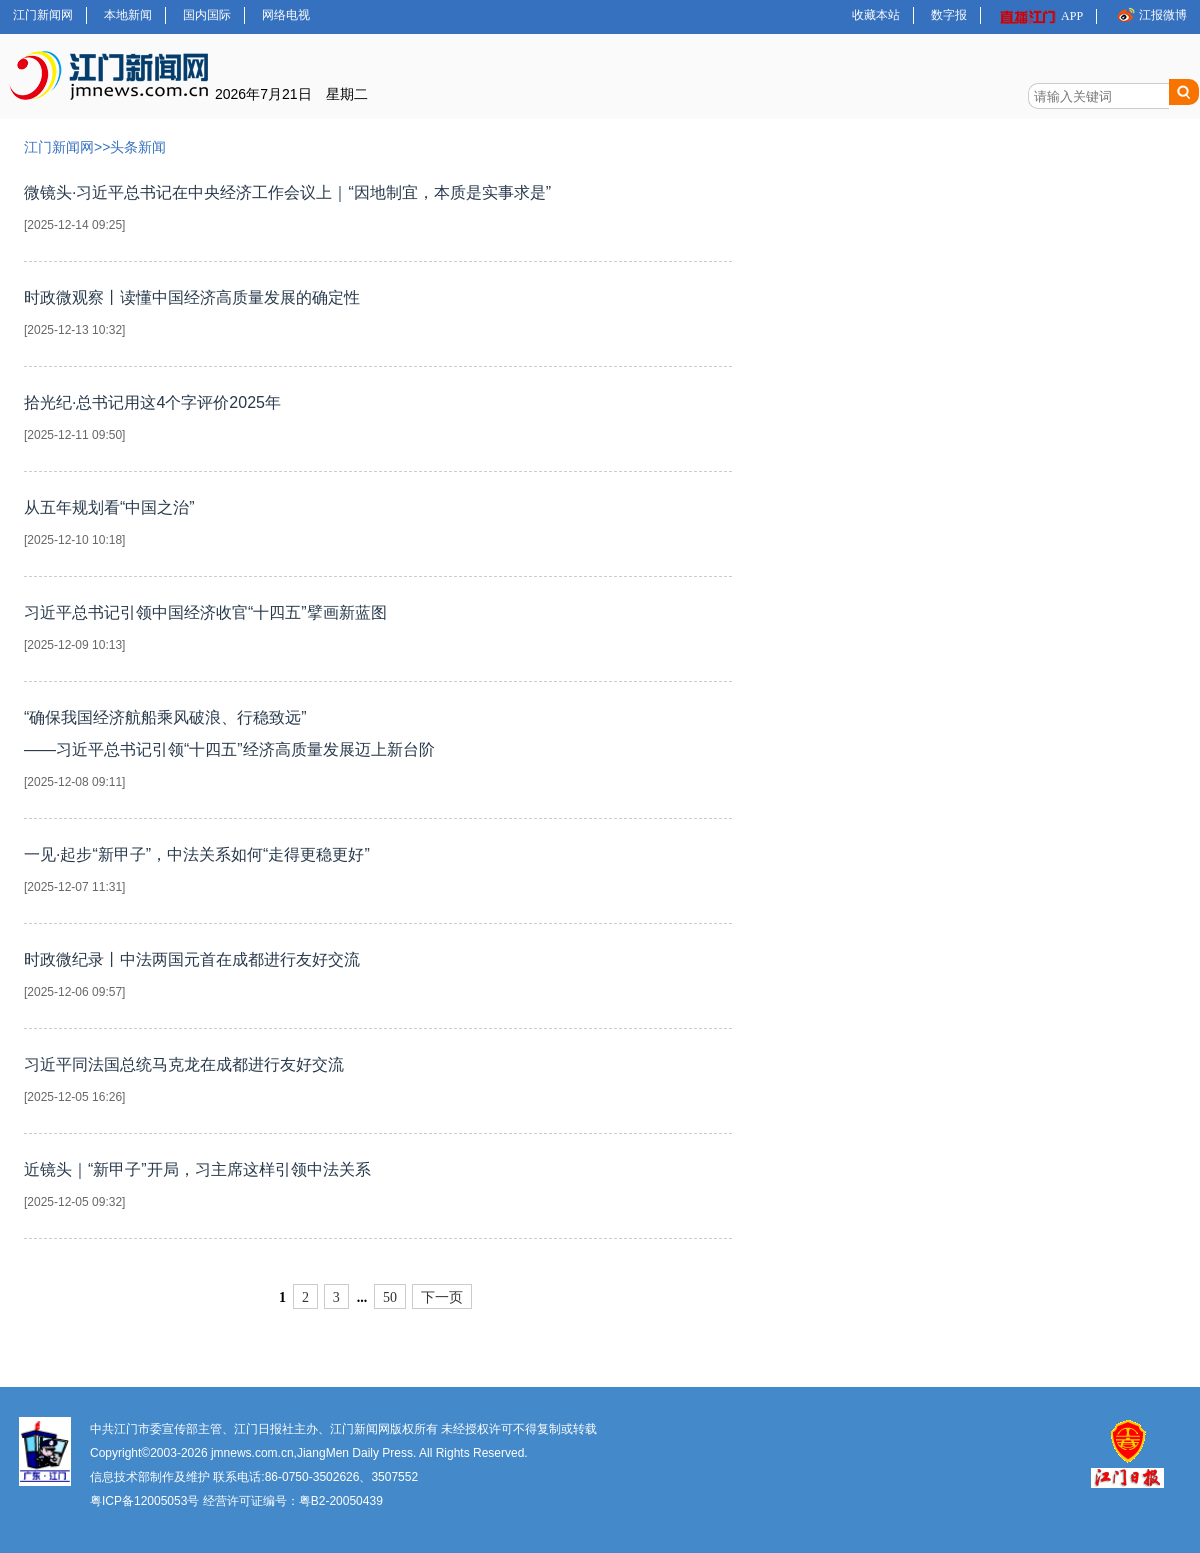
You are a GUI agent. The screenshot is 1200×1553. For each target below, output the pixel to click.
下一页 (442, 1297)
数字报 (949, 15)
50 (390, 1297)
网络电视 (286, 15)
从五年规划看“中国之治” (378, 527)
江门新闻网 (43, 15)
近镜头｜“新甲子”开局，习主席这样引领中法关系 (378, 1189)
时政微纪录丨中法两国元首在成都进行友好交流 (378, 979)
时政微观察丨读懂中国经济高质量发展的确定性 (378, 317)
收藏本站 (876, 15)
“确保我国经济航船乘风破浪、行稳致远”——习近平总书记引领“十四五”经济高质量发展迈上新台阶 (378, 753)
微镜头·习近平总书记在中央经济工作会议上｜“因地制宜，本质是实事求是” (378, 212)
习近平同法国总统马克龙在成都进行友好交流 (378, 1084)
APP (1040, 16)
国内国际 (207, 15)
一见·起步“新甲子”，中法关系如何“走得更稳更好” (378, 874)
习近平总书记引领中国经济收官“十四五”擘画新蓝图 (378, 632)
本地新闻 (128, 15)
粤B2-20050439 (341, 1501)
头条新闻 (138, 147)
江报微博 (1150, 14)
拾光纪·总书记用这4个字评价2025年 (378, 422)
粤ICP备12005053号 (144, 1501)
